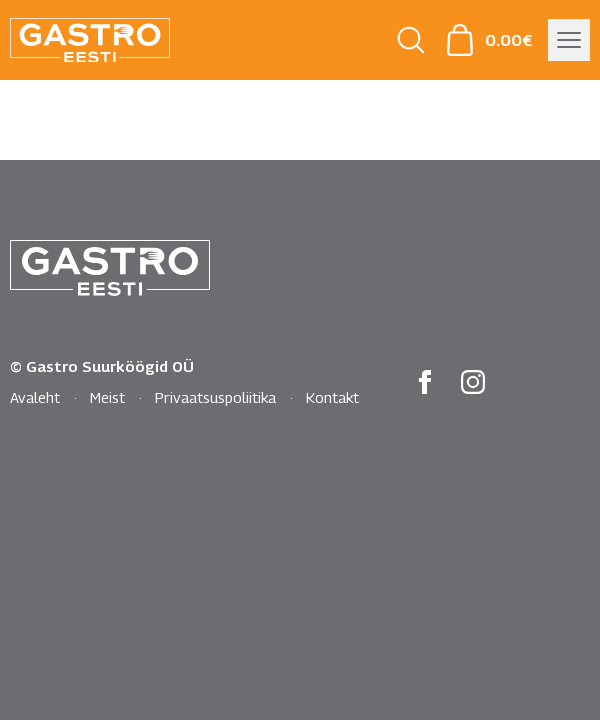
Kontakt (332, 397)
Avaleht (35, 397)
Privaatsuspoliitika (215, 397)
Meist (107, 397)
